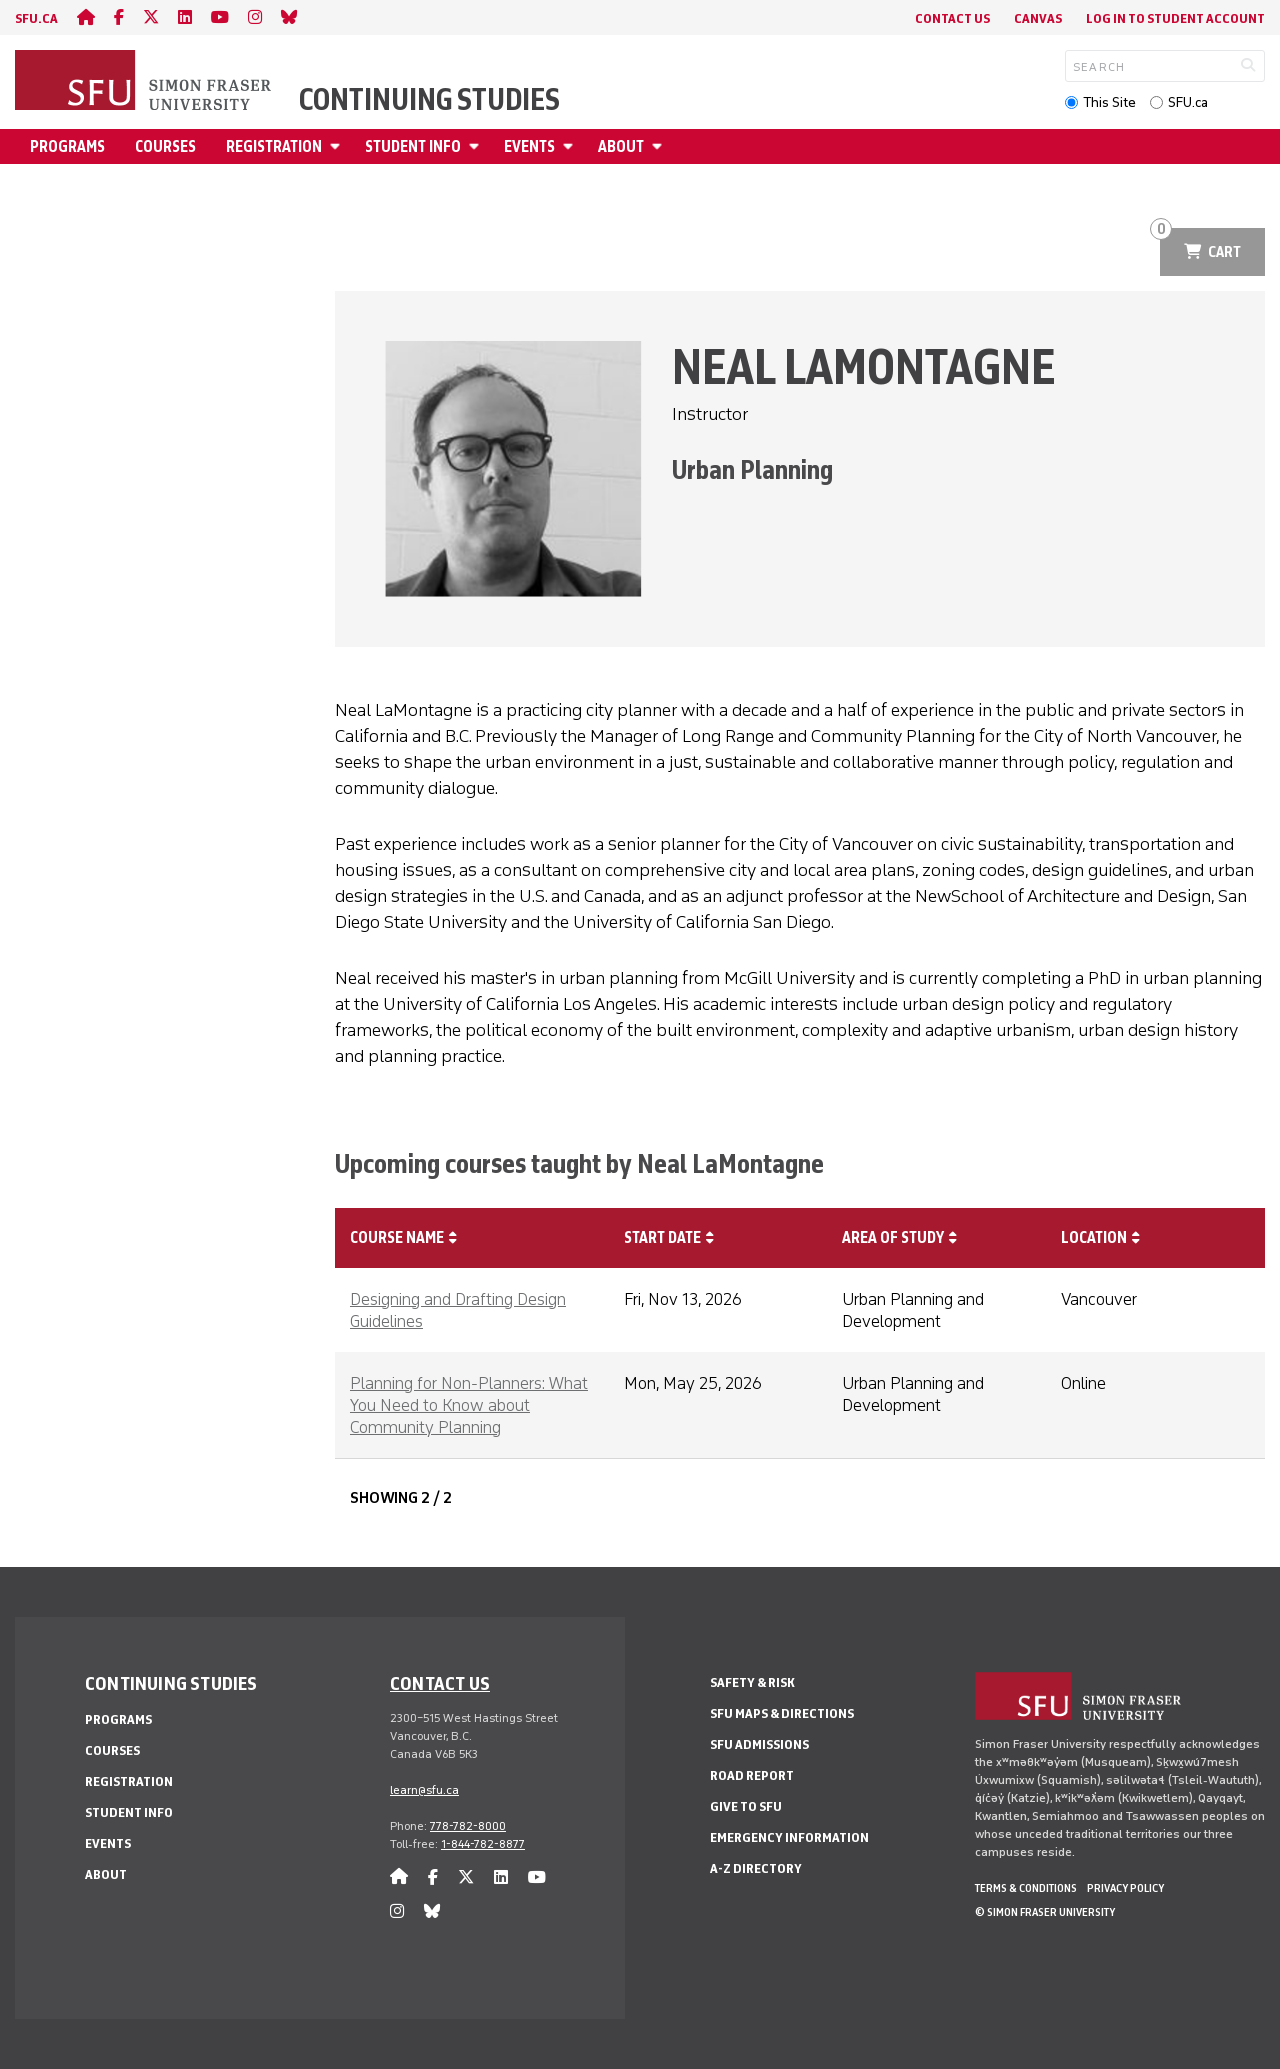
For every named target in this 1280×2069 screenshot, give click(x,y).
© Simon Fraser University (1045, 1912)
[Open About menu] (660, 146)
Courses (165, 146)
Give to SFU (746, 1806)
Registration (274, 146)
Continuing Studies (429, 100)
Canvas (1038, 18)
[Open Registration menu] (338, 146)
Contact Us (952, 18)
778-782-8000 (468, 1826)
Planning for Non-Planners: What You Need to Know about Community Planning (469, 1405)
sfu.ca (36, 18)
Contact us (440, 1683)
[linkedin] (185, 17)
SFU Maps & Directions (782, 1713)
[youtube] (220, 17)
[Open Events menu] (571, 146)
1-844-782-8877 (483, 1844)
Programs (67, 146)
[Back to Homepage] (145, 82)
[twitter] (151, 17)
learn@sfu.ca (424, 1790)
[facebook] (119, 17)
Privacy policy (1125, 1888)
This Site (1109, 102)
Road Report (752, 1775)
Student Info (413, 146)
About (621, 146)
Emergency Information (789, 1837)
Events (529, 146)
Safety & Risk (752, 1682)
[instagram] (255, 17)
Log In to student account (1175, 18)
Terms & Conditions (1026, 1888)
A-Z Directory (756, 1868)
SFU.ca (1188, 102)
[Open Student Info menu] (477, 146)
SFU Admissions (759, 1744)
